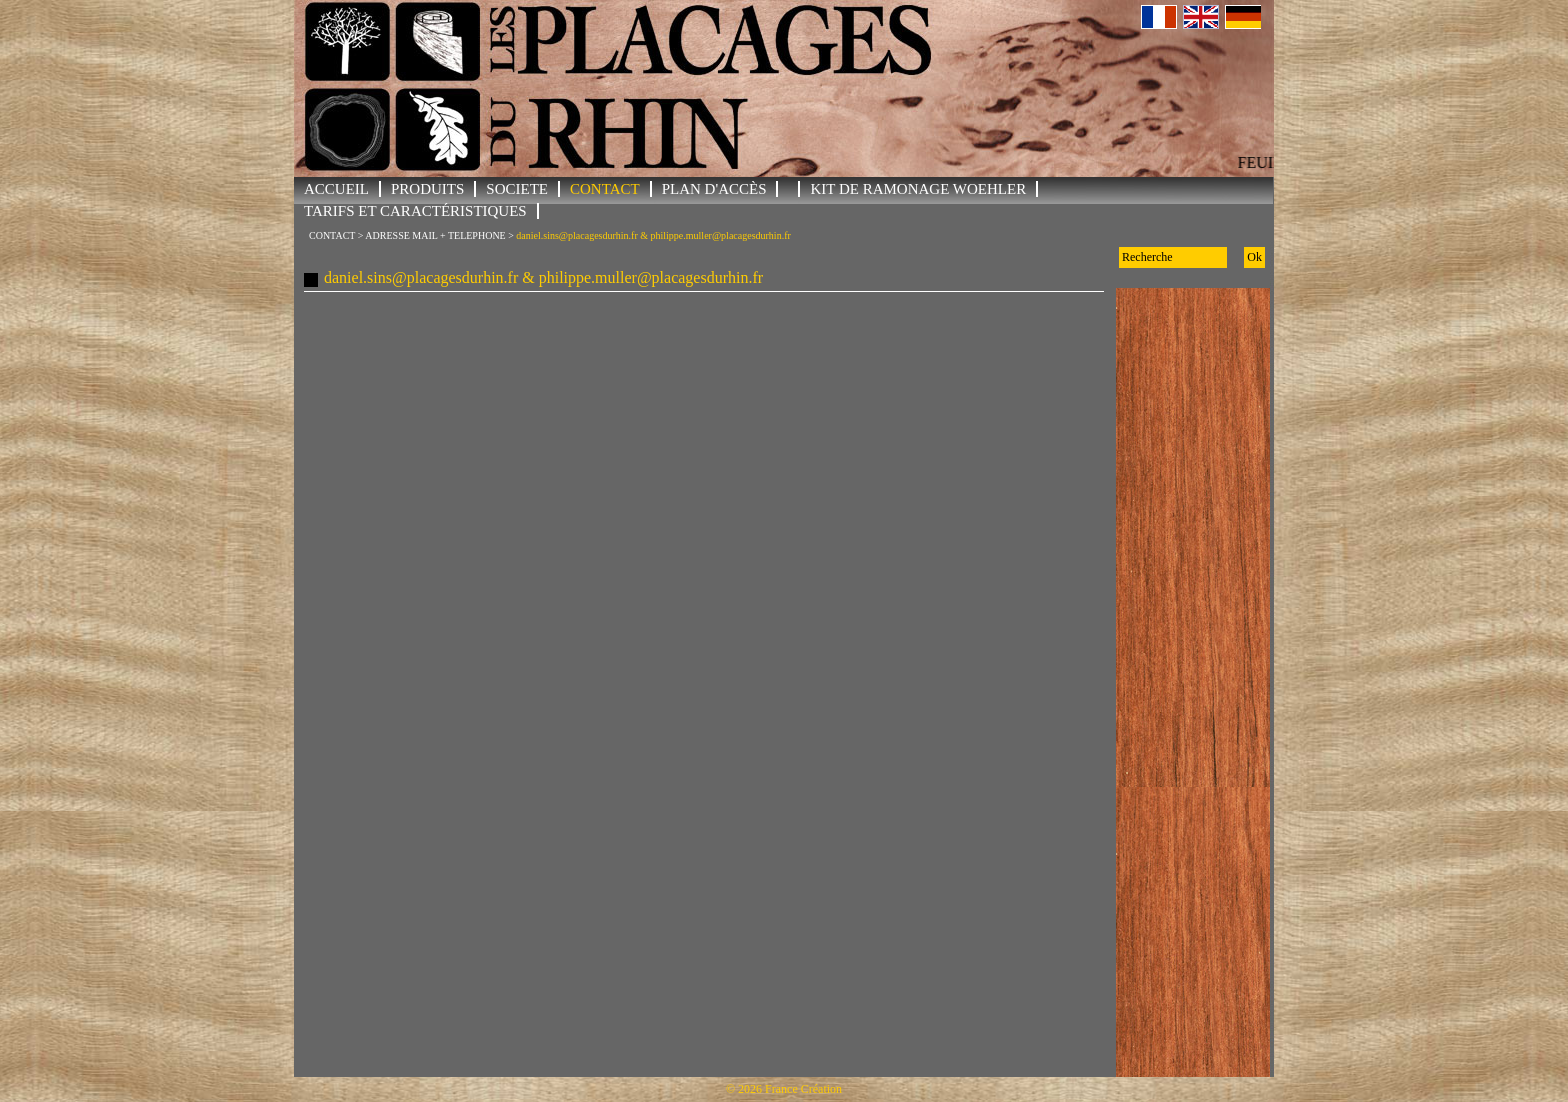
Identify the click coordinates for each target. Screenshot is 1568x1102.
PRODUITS (427, 189)
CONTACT (605, 189)
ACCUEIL (336, 189)
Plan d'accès (714, 189)
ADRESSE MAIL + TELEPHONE (435, 235)
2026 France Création (790, 1089)
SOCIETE (517, 189)
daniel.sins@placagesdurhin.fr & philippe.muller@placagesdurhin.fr (653, 235)
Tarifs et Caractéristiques (415, 211)
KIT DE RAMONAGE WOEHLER (918, 189)
